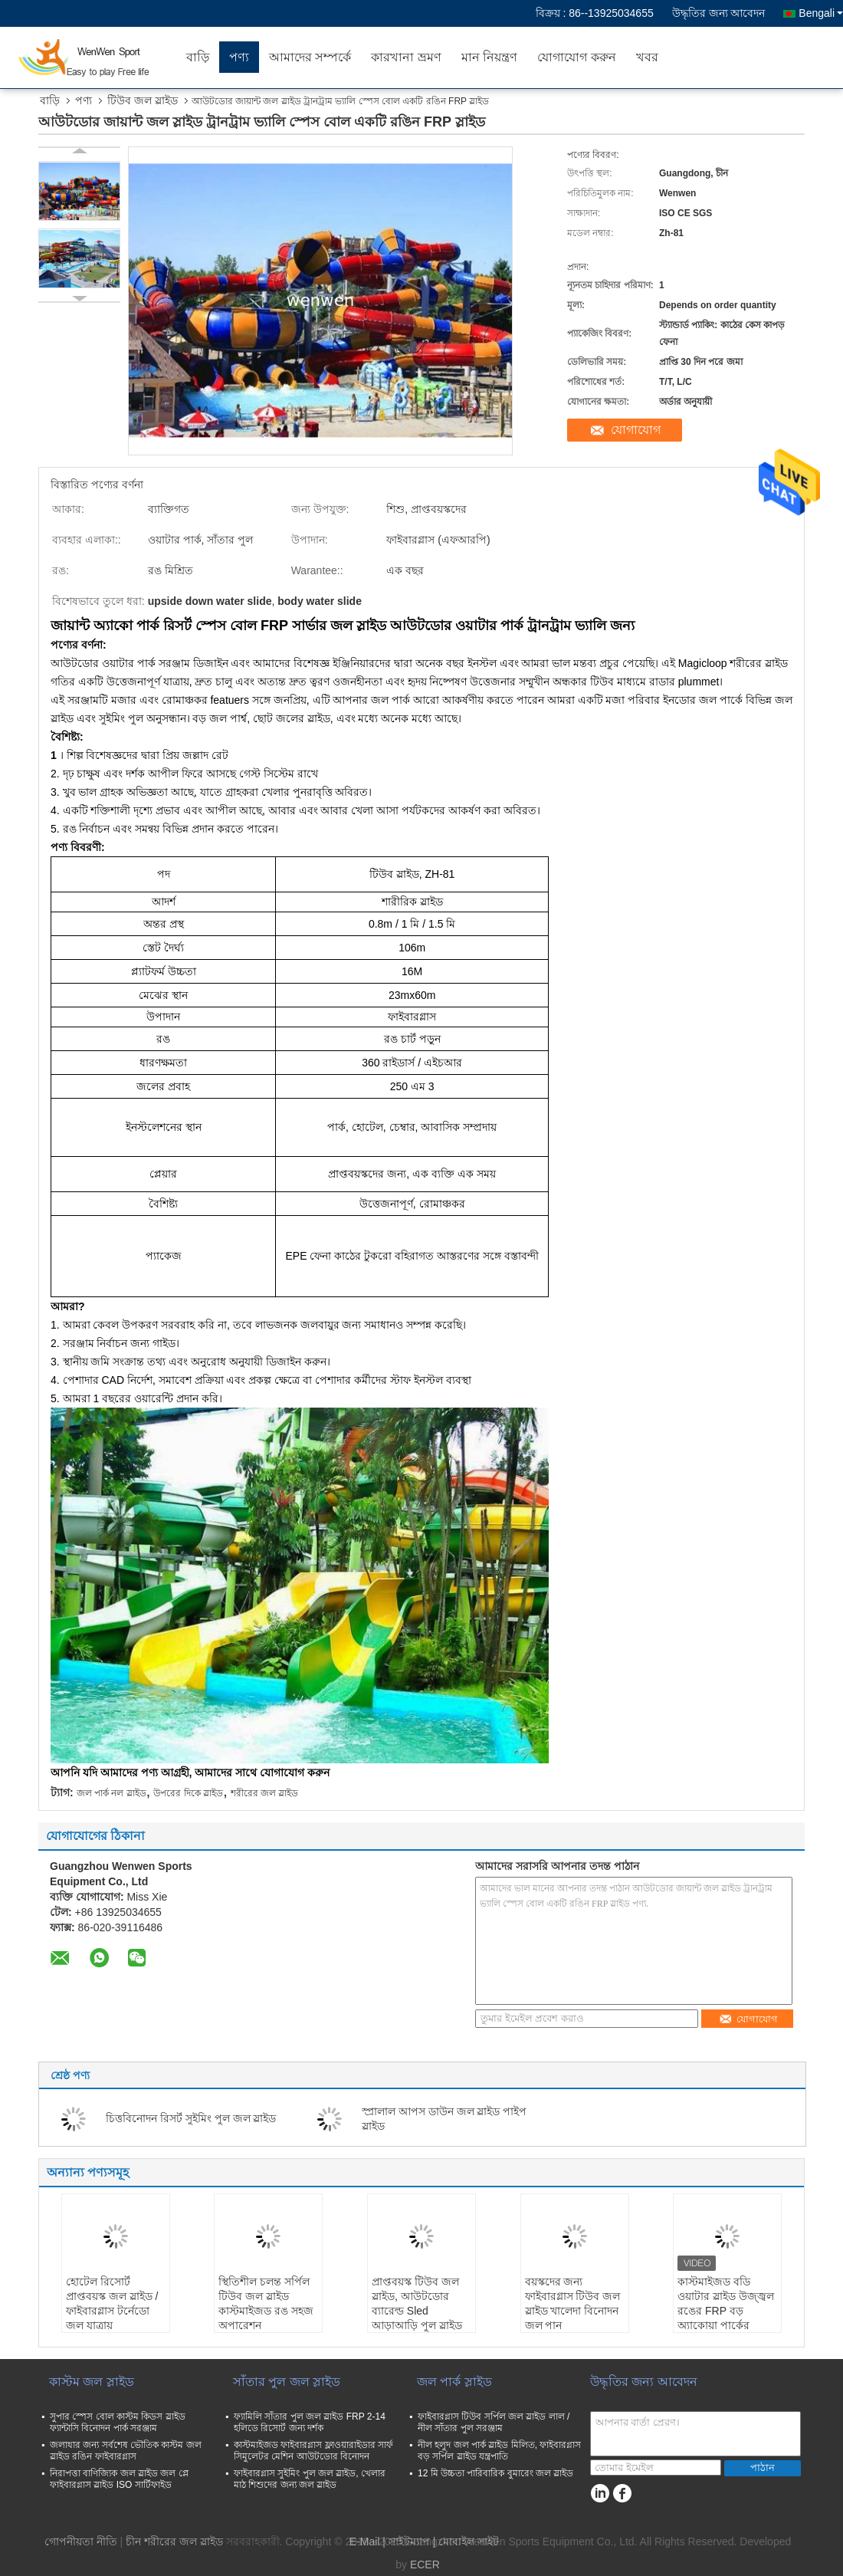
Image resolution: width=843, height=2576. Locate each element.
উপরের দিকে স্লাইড (188, 1793)
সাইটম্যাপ (409, 2541)
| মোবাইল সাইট (466, 2541)
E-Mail (364, 2541)
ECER (425, 2564)
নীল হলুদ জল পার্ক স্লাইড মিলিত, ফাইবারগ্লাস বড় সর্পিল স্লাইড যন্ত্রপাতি (499, 2451)
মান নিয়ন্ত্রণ (489, 57)
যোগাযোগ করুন (576, 57)
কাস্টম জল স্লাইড (91, 2381)
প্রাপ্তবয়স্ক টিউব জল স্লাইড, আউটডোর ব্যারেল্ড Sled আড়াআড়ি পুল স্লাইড (417, 2303)
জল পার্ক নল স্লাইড (111, 1793)
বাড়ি (197, 57)
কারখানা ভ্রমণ (406, 57)
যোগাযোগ (636, 429)
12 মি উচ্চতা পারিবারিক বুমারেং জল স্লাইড (495, 2473)
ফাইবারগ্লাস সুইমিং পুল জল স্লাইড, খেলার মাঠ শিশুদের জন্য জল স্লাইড (309, 2479)
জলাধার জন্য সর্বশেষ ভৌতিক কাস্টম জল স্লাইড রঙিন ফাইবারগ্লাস (126, 2451)
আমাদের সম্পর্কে (310, 57)
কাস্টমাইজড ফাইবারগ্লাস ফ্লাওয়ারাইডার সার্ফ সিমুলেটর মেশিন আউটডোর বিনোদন (313, 2451)
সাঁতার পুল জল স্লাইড (286, 2381)
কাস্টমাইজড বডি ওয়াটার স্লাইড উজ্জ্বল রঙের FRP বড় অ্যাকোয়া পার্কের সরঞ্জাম (725, 2310)
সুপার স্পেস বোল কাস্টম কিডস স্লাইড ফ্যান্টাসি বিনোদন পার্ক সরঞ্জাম (117, 2422)
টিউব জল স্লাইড (142, 100)
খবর (647, 57)
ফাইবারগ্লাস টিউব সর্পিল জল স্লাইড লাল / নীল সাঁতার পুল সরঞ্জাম (493, 2422)
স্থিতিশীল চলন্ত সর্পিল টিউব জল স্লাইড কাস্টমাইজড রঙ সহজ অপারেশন (265, 2303)
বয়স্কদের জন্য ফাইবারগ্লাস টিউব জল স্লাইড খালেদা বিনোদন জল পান (573, 2303)
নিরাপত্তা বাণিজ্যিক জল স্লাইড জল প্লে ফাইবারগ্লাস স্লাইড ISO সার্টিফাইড (119, 2479)
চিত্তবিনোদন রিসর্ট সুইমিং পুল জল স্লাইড (191, 2118)
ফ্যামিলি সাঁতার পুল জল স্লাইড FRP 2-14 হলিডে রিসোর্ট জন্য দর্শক (309, 2422)
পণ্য (239, 57)
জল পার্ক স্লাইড (454, 2381)
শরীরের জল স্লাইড (265, 1793)
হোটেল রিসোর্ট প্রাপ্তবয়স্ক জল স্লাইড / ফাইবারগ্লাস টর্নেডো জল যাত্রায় (112, 2303)
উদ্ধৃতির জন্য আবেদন (719, 13)
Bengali (821, 13)
